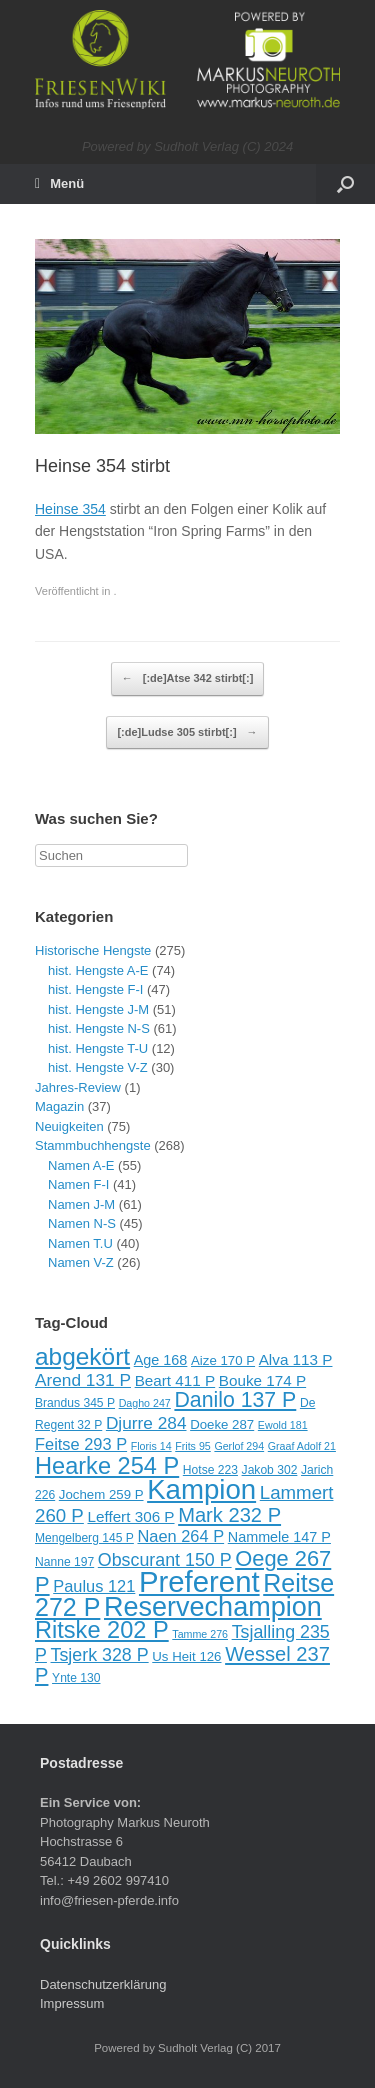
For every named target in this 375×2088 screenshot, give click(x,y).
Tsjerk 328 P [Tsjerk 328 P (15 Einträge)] (100, 1655)
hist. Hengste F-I (95, 989)
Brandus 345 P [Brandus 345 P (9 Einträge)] (75, 1403)
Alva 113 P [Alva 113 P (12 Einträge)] (296, 1359)
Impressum (72, 2003)
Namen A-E (81, 1165)
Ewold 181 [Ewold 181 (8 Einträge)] (283, 1425)
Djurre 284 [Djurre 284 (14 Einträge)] (146, 1423)
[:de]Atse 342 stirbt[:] (188, 679)
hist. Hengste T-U (98, 1048)
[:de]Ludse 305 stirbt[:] (187, 733)
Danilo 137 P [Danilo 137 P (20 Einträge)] (235, 1400)
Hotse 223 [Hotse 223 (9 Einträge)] (210, 1470)
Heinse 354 (70, 509)
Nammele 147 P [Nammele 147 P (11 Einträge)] (279, 1537)
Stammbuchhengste (93, 1145)
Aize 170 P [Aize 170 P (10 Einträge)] (223, 1360)
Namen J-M (81, 1204)
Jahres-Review (78, 1087)
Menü (59, 184)
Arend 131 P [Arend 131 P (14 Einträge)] (83, 1380)
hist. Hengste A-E (98, 970)
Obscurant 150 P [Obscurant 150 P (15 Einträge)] (165, 1560)
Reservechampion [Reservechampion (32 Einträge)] (213, 1607)
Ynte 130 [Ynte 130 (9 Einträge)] (76, 1678)
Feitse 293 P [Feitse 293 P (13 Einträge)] (81, 1444)
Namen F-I (78, 1184)
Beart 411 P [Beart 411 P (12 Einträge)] (175, 1380)
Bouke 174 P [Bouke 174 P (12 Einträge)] (262, 1380)
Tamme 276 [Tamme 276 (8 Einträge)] (200, 1634)
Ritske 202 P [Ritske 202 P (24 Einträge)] (102, 1630)
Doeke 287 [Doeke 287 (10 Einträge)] (222, 1424)
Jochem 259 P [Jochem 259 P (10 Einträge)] (101, 1494)
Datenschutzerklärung (103, 1984)
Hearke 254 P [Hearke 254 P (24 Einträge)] (107, 1466)
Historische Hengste (93, 950)
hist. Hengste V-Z (98, 1067)
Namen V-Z (81, 1262)
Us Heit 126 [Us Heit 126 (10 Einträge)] (186, 1656)
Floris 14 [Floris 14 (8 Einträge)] (151, 1446)
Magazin (59, 1106)
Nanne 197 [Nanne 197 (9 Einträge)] (64, 1562)
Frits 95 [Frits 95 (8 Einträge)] (193, 1446)
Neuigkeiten (69, 1126)
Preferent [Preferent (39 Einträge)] (199, 1581)
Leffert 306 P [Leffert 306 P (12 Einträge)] (130, 1516)
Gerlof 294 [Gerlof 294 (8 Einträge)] (239, 1446)
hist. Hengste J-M (98, 1009)
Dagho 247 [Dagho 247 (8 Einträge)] (145, 1403)
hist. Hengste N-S (99, 1028)
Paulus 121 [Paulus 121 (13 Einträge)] (94, 1586)
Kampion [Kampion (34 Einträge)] (201, 1489)
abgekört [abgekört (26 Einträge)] (82, 1356)
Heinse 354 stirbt (102, 466)
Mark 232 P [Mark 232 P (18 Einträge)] (229, 1515)
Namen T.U (80, 1243)
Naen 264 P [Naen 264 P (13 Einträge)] (180, 1536)
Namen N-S (82, 1223)
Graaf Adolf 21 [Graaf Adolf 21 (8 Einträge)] (302, 1446)
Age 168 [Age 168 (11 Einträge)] (161, 1360)
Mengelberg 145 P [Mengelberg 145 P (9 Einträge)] (84, 1538)
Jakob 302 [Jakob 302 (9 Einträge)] (270, 1470)
